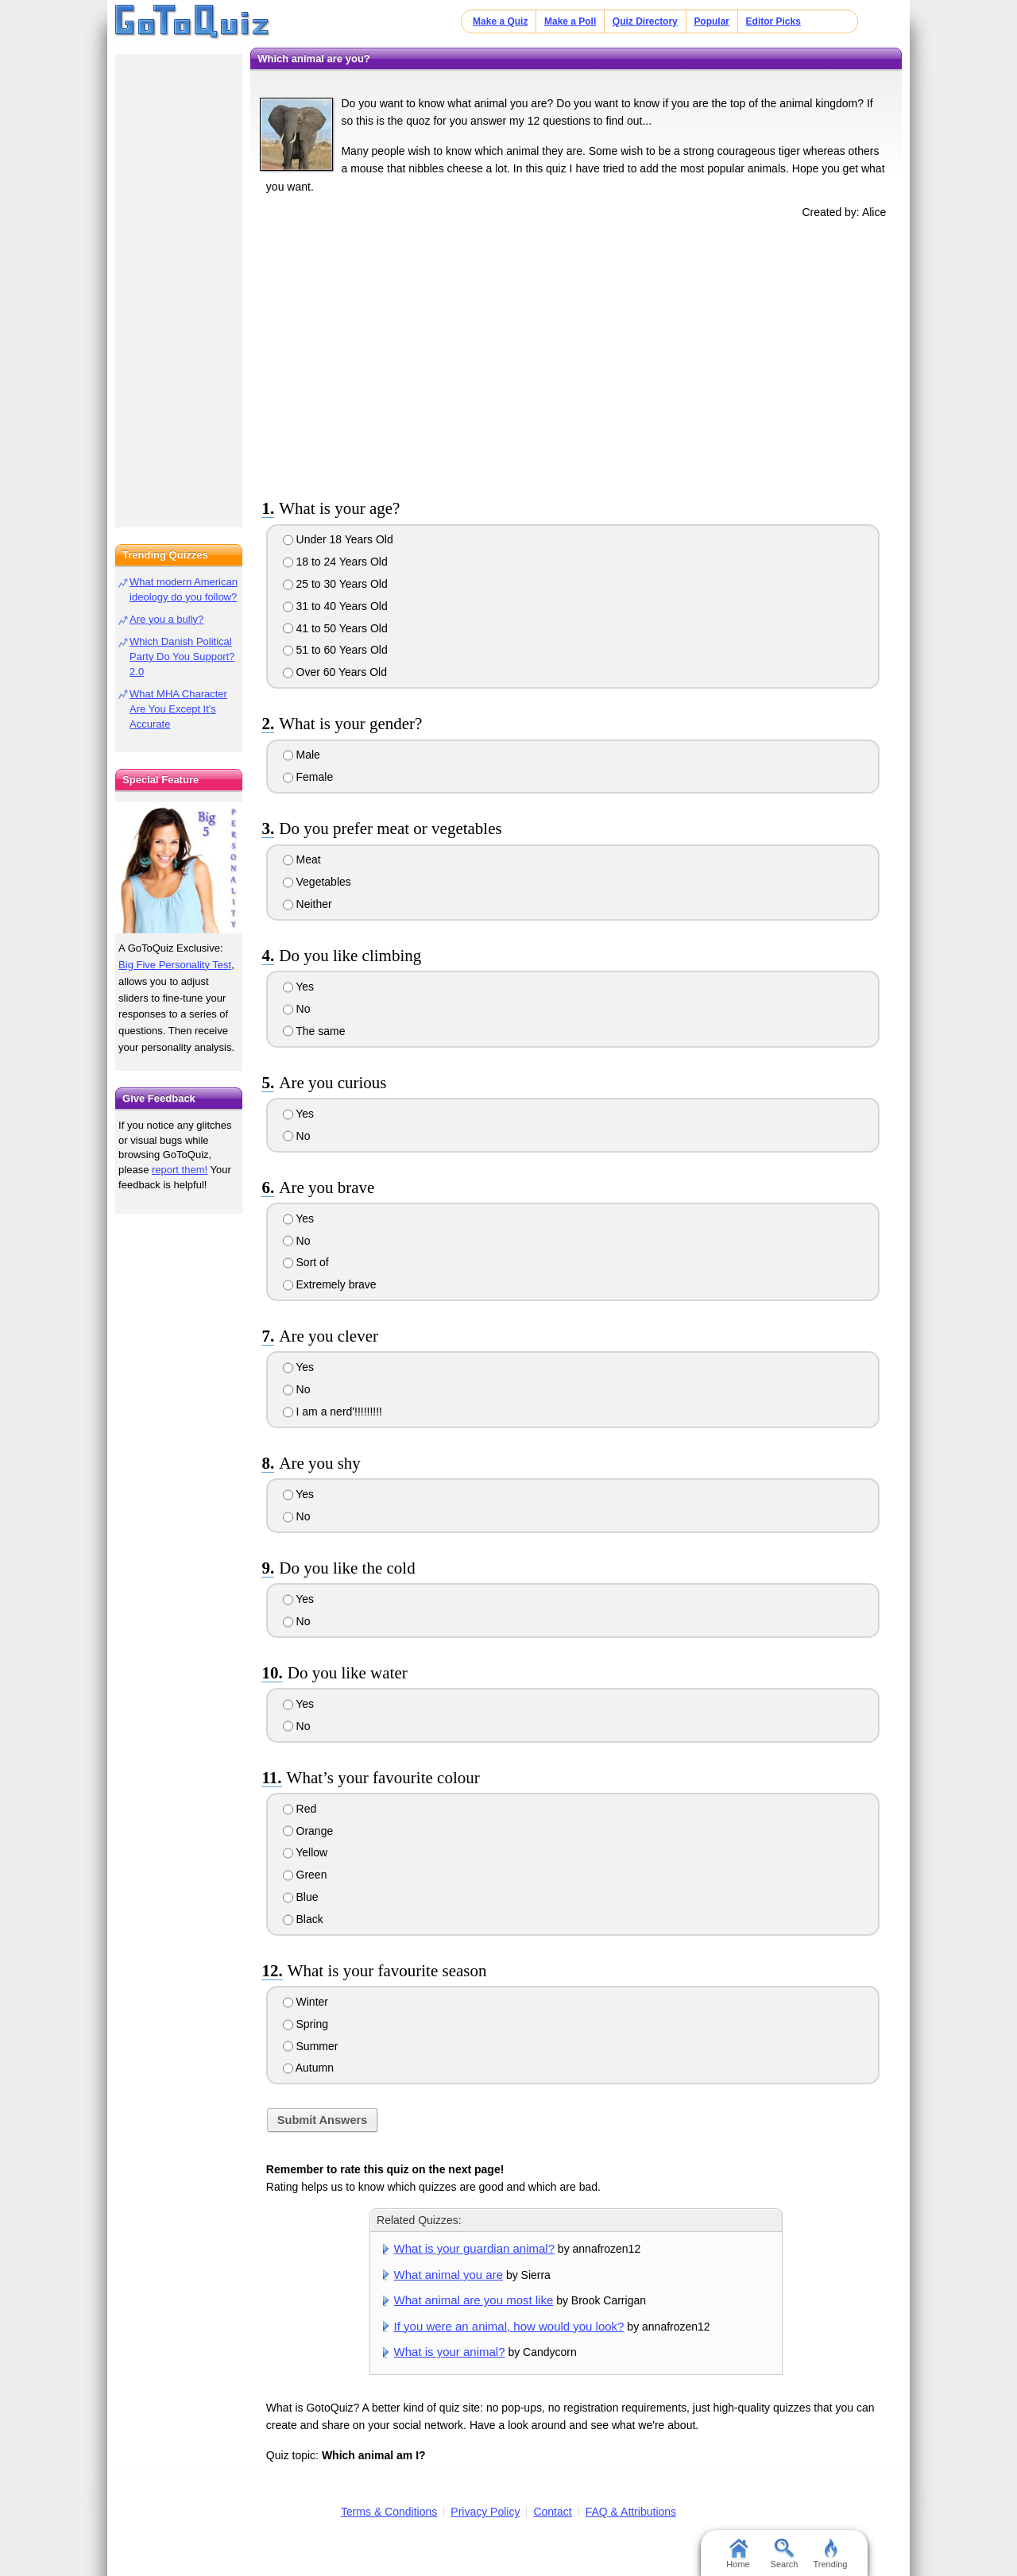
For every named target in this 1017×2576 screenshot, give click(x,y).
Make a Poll (570, 21)
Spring (305, 2024)
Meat (302, 859)
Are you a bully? (166, 619)
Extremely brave (330, 1284)
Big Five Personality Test (174, 965)
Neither (307, 904)
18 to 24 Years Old (335, 561)
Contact (552, 2511)
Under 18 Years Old (338, 539)
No (297, 1008)
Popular (711, 21)
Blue (301, 1896)
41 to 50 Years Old (335, 628)
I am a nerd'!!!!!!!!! (332, 1411)
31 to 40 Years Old (335, 606)
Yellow (305, 1852)
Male (301, 754)
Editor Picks (773, 21)
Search (785, 2554)
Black (303, 1919)
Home (737, 2554)
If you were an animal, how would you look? (509, 2326)
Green (305, 1874)
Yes (298, 986)
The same (314, 1031)
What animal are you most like (474, 2300)
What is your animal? (449, 2351)
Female (308, 776)
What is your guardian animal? (474, 2248)
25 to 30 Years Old (335, 583)
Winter (305, 2001)
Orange (308, 1831)
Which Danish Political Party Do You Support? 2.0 (182, 656)
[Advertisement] (576, 356)
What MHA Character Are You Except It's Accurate (178, 709)
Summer (310, 2046)
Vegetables (317, 881)
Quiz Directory (645, 21)
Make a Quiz (500, 21)
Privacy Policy (485, 2511)
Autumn (308, 2067)
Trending (830, 2554)
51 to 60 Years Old (335, 649)
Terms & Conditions (389, 2511)
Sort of (306, 1262)
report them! (179, 1170)
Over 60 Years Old (335, 672)
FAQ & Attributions (631, 2511)
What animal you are (448, 2274)
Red (300, 1808)
